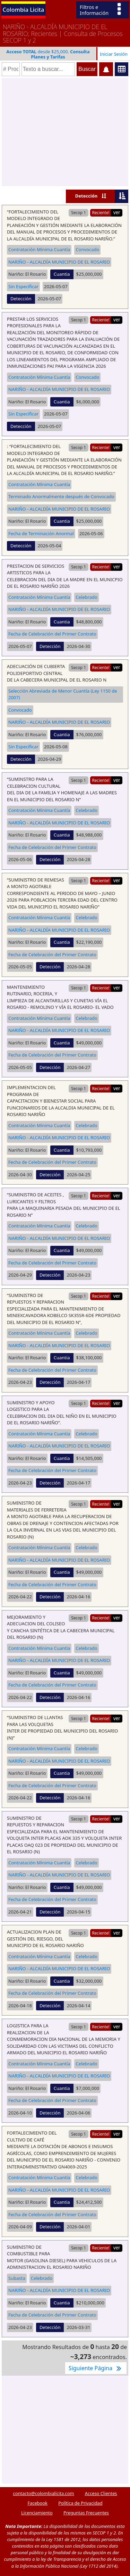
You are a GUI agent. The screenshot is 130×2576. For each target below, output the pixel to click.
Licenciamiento (37, 2513)
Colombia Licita (23, 9)
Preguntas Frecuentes (86, 2513)
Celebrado (86, 597)
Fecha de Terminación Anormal (41, 533)
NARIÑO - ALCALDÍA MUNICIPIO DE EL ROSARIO (59, 262)
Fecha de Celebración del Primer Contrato (52, 634)
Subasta (16, 2278)
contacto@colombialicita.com (43, 2493)
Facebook (37, 2503)
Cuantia (62, 274)
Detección (86, 196)
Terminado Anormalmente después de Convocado (61, 496)
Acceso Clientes (101, 2493)
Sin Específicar (23, 286)
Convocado (87, 249)
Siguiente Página (96, 2368)
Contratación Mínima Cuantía (39, 249)
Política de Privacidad (80, 2503)
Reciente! (100, 212)
